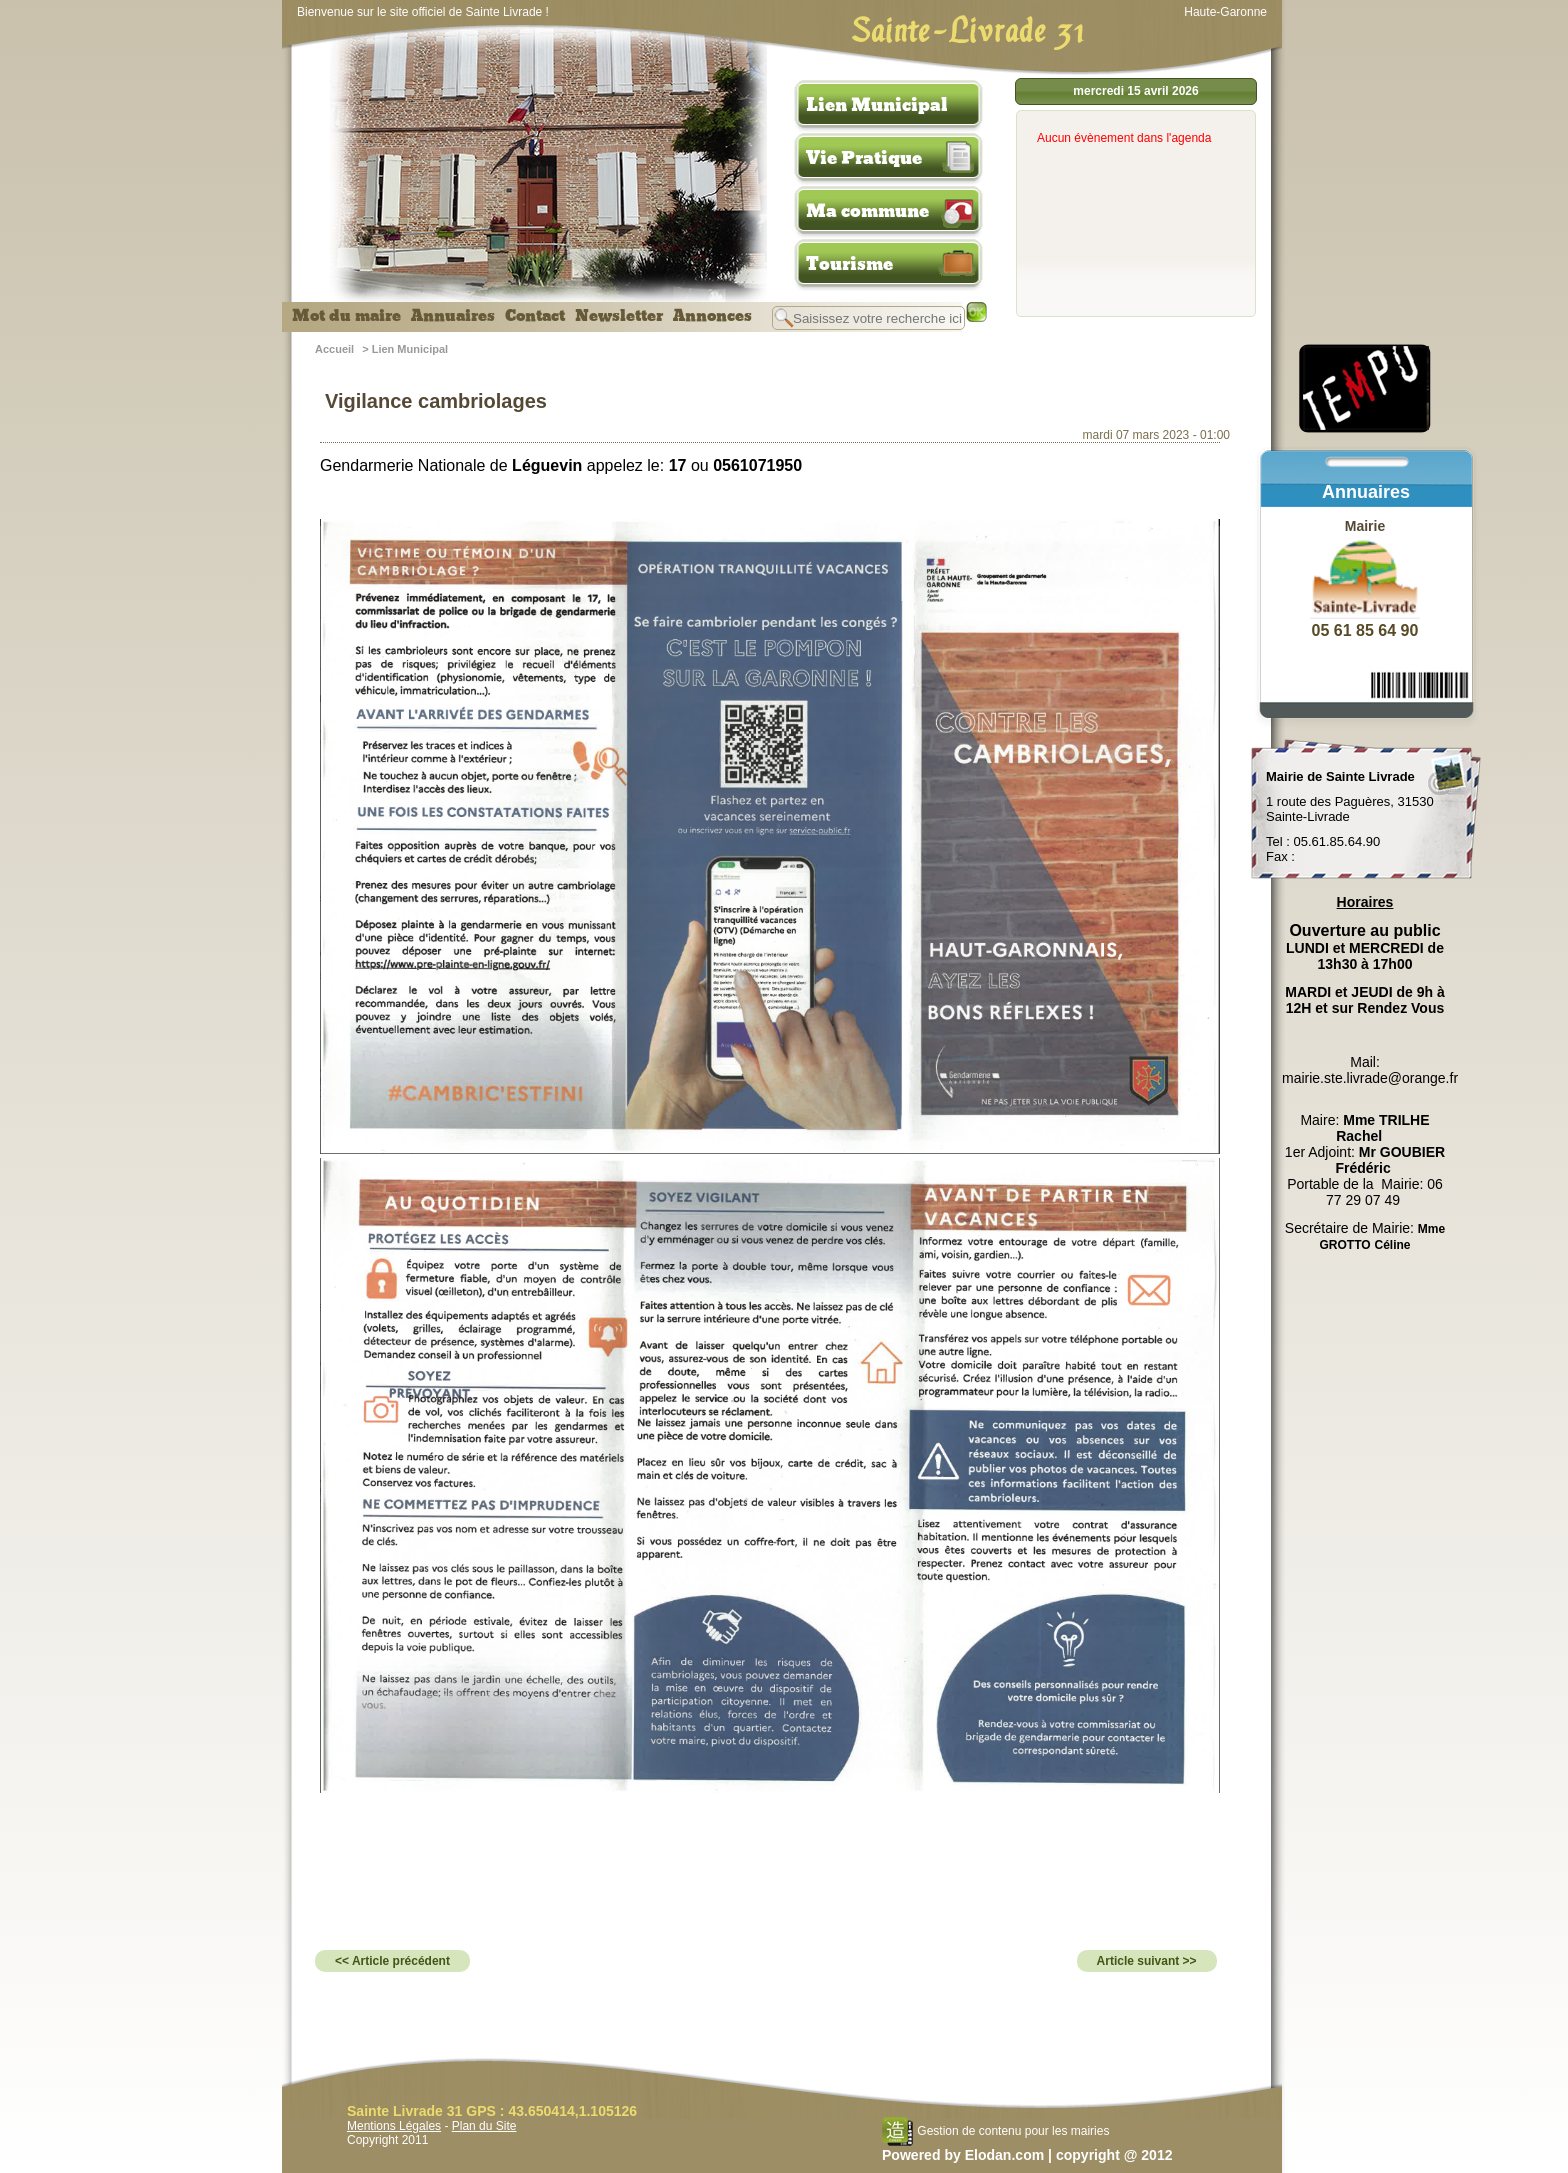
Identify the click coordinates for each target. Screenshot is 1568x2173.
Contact (535, 316)
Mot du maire (346, 316)
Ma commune (867, 211)
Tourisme (849, 264)
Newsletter (619, 316)
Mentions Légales (394, 2126)
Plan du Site (484, 2126)
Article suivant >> (1147, 1961)
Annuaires (453, 316)
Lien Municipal (877, 105)
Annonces (712, 316)
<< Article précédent (392, 1961)
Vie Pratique (864, 158)
